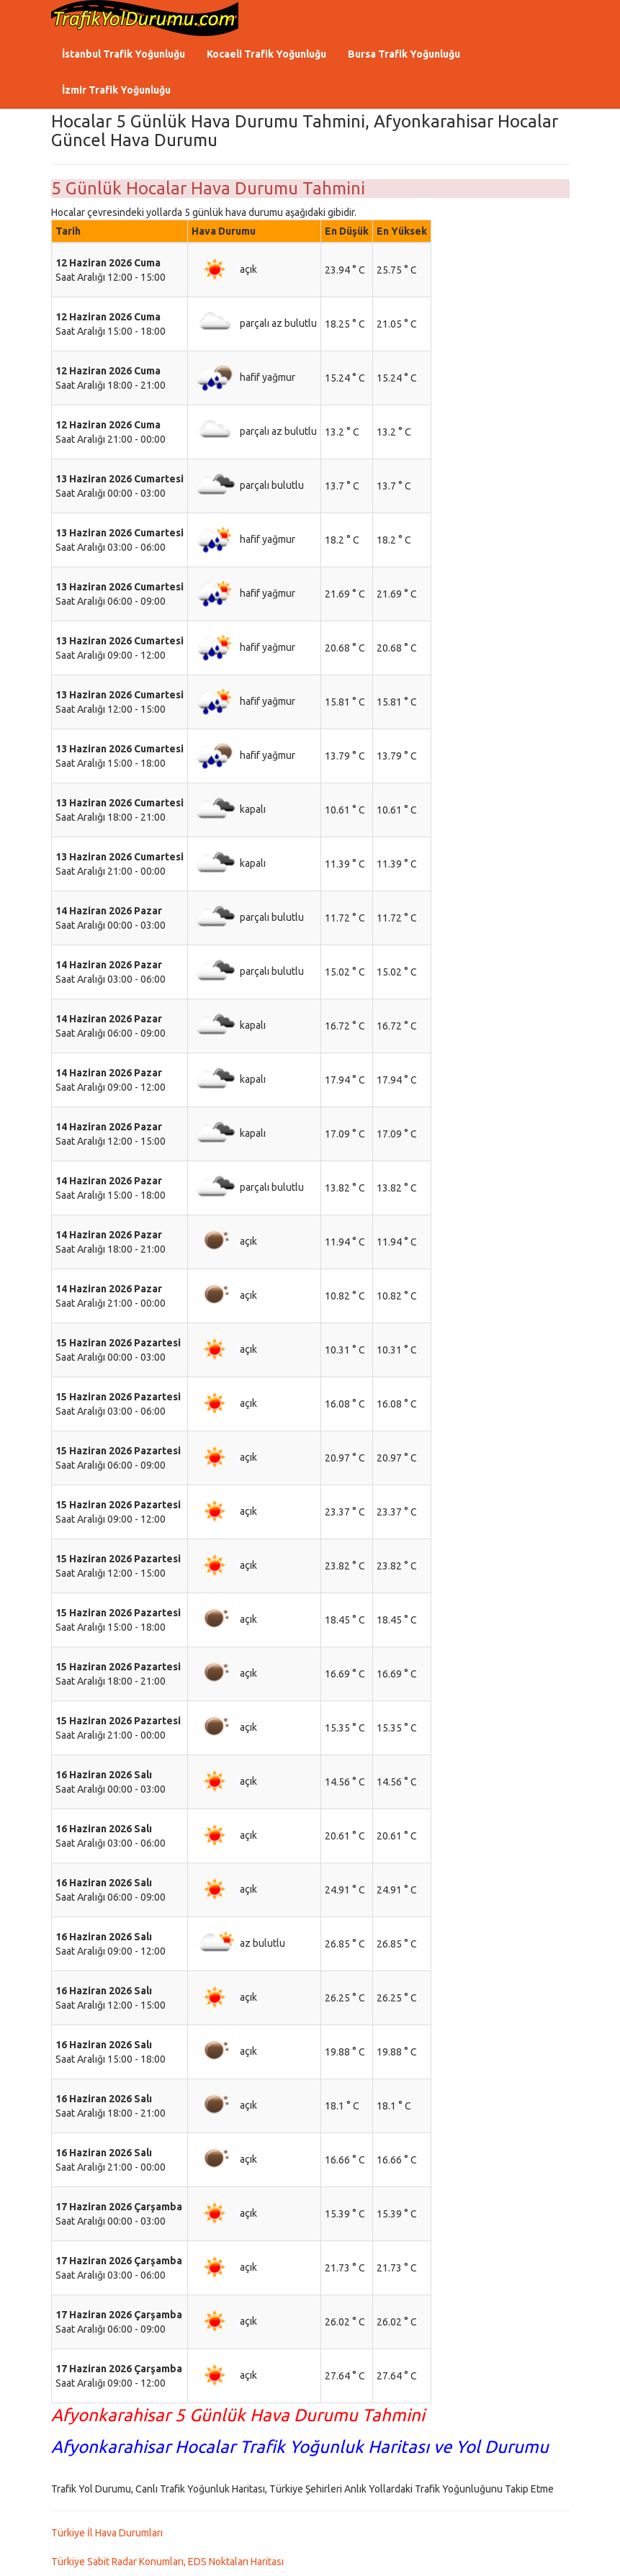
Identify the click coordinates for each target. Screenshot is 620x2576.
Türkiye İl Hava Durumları (107, 2533)
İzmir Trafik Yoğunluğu (116, 90)
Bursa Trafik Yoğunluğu (404, 54)
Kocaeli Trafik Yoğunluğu (266, 54)
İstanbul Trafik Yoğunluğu (123, 54)
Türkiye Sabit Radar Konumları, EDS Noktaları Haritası (167, 2561)
